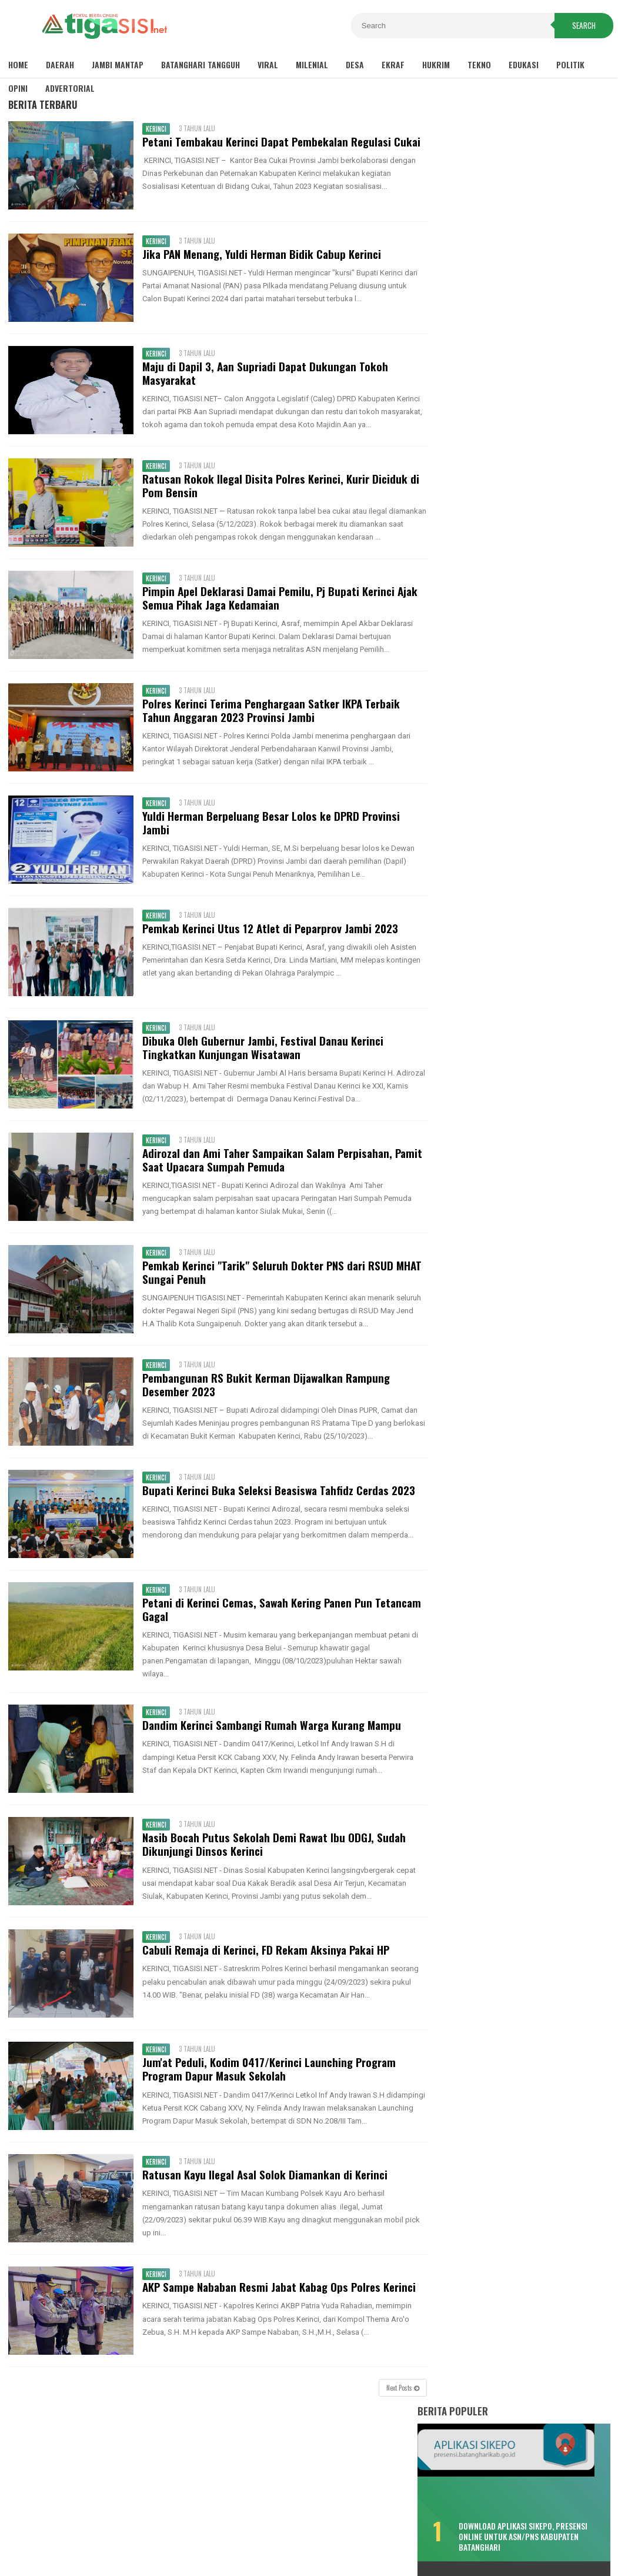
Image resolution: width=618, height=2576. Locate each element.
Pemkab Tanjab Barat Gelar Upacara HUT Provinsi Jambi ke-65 (521, 971)
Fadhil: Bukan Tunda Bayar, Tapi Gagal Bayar (505, 617)
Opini (18, 88)
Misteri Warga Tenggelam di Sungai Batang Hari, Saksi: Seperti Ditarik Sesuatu (512, 520)
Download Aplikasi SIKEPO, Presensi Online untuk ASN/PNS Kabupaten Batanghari (539, 362)
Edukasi (524, 64)
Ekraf (393, 64)
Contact (357, 2528)
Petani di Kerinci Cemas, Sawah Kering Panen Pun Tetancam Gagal (280, 1619)
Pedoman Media (458, 2528)
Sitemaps (147, 2528)
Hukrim (436, 64)
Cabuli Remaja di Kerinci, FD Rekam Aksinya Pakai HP (264, 1960)
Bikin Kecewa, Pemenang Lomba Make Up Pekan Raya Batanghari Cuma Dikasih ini (507, 463)
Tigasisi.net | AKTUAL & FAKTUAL (306, 2546)
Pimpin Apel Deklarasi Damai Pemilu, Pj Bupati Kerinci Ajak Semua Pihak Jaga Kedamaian (278, 608)
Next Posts (395, 2398)
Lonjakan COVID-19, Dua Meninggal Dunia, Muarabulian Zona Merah (510, 571)
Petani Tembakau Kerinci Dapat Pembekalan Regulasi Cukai (280, 141)
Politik (570, 64)
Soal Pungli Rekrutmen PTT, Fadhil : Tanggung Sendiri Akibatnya (512, 813)
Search (584, 26)
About (316, 2528)
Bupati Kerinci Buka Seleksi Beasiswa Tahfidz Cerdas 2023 (277, 1500)
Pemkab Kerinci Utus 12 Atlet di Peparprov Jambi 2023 (268, 938)
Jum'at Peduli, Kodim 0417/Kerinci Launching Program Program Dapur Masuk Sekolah (267, 2079)
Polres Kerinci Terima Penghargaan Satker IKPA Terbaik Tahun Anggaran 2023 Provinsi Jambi (269, 720)
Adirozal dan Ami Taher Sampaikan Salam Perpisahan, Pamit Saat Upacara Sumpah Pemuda (265, 1169)
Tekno (479, 64)
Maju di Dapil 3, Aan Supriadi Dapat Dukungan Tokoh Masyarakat (263, 373)
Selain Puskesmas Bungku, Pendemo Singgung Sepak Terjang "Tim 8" (513, 663)
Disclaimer (199, 2528)
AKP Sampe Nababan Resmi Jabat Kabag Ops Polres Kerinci (277, 2297)
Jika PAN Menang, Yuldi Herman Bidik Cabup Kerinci (260, 253)
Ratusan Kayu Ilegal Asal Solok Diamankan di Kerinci (263, 2185)
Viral (268, 64)
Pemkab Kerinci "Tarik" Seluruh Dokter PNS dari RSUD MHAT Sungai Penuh (280, 1282)
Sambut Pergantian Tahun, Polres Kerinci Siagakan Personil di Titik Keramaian (520, 907)
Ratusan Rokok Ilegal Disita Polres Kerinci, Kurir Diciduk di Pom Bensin (279, 485)
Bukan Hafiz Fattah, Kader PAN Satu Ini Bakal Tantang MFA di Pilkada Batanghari (512, 761)
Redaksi (400, 2528)
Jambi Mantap (117, 64)
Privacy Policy (262, 2528)
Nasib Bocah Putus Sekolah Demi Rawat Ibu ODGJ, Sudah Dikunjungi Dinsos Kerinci (272, 1854)
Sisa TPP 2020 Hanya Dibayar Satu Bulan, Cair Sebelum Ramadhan (510, 411)
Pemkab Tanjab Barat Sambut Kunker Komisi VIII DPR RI (526, 940)
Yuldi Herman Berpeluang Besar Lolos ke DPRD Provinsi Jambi (269, 832)
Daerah (60, 64)
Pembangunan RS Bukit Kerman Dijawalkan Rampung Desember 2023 (264, 1394)
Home (18, 64)
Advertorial (70, 88)
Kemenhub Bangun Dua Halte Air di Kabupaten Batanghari (510, 710)
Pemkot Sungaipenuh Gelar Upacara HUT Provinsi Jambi (520, 1004)
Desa (355, 64)
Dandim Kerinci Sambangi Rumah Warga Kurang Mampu (270, 1735)
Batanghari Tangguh (200, 64)
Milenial (312, 64)
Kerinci (154, 129)
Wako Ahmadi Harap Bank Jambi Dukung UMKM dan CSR (519, 1036)
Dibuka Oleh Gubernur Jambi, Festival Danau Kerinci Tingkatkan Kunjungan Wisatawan (261, 1057)
